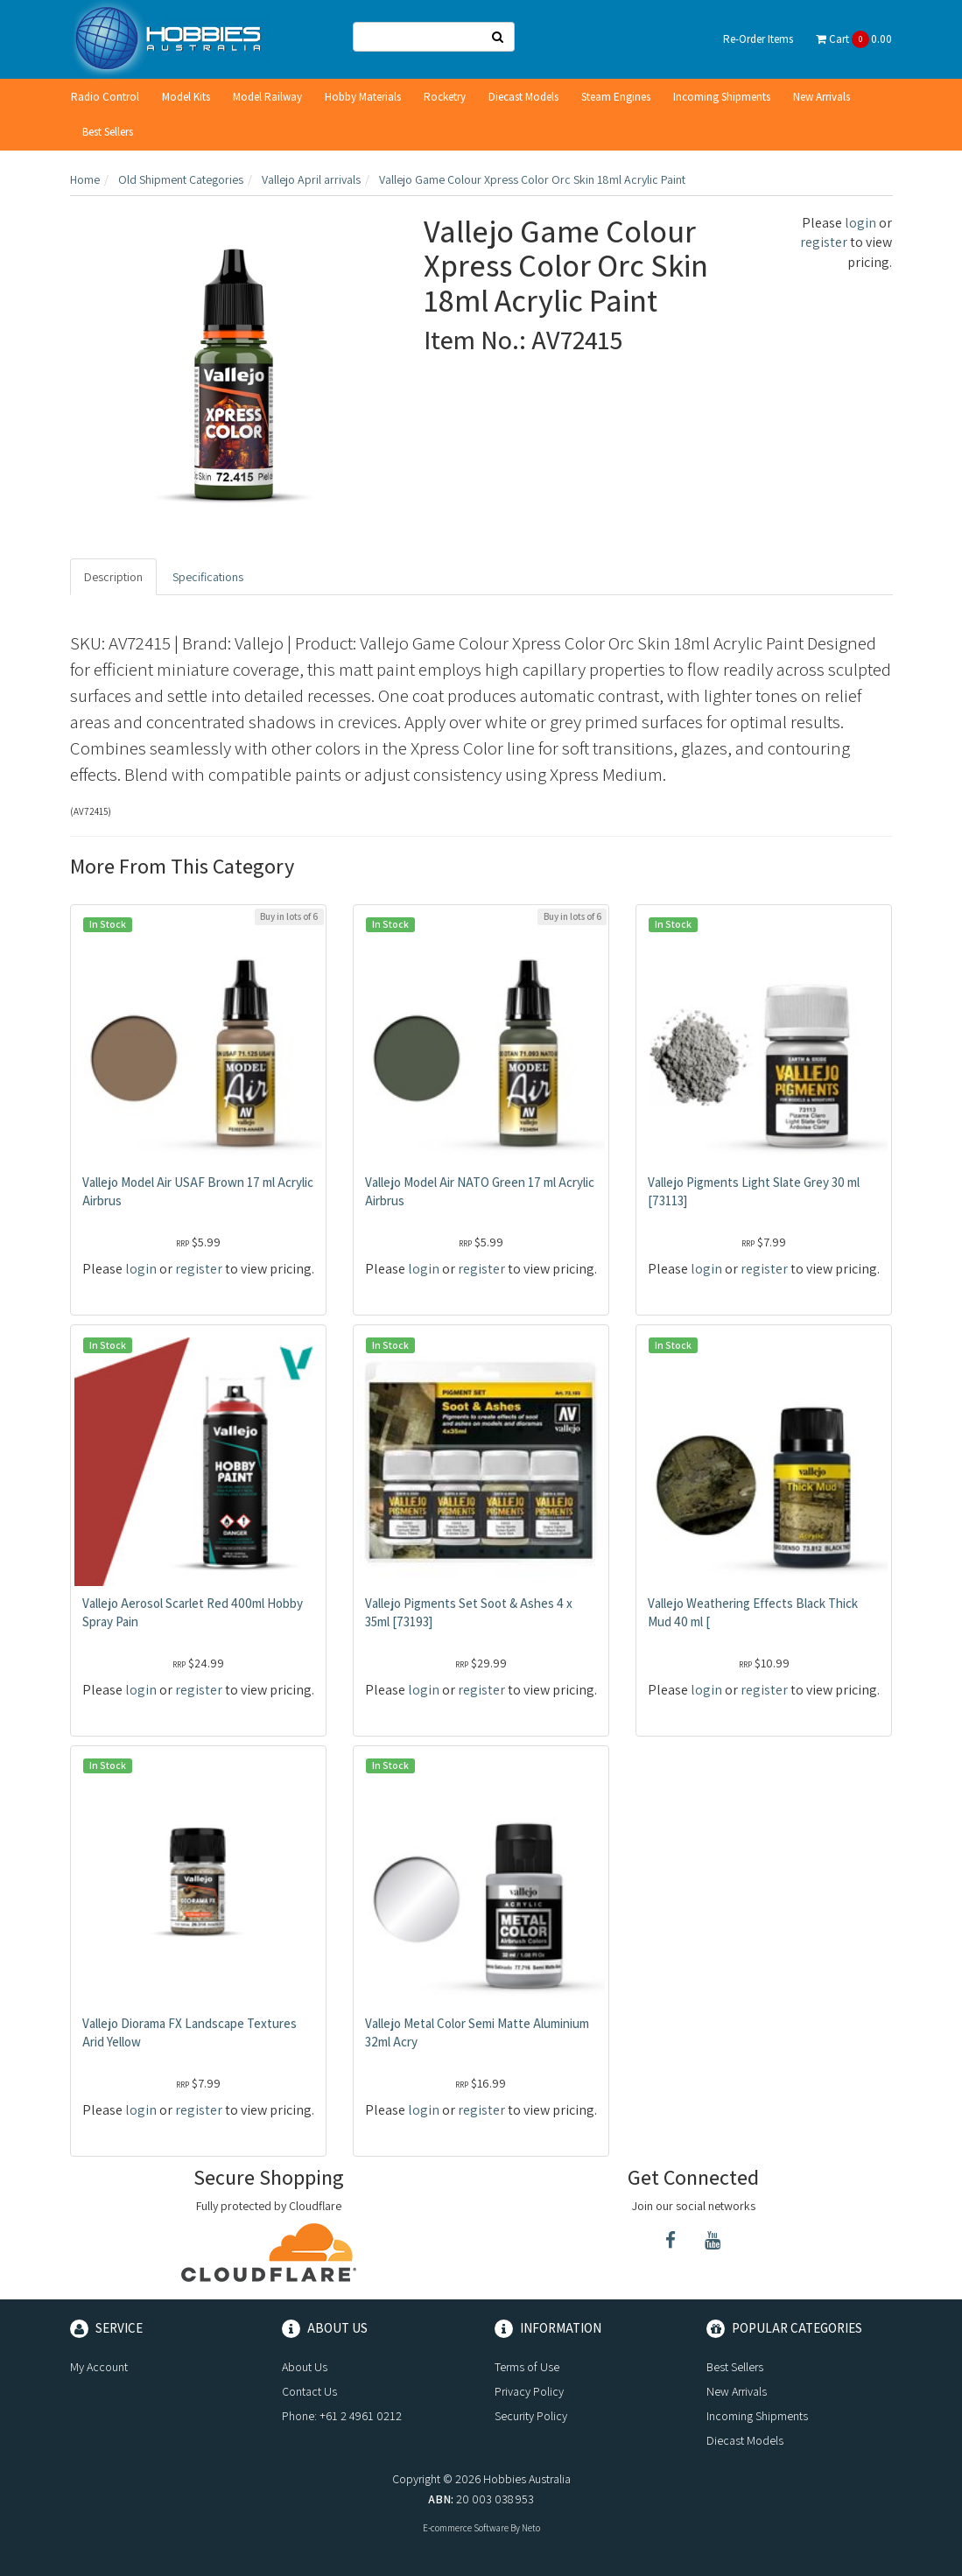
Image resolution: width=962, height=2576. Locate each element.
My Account (99, 2367)
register (823, 242)
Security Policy (531, 2416)
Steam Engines (615, 96)
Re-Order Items (758, 39)
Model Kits (186, 96)
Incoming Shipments (721, 96)
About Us (304, 2367)
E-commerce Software (466, 2528)
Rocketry (445, 96)
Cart (854, 39)
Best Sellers (107, 131)
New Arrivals (821, 96)
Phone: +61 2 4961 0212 (342, 2416)
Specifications (207, 577)
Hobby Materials (363, 96)
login (860, 223)
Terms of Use (527, 2367)
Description (113, 577)
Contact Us (309, 2391)
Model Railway (267, 96)
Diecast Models (523, 96)
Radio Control (105, 96)
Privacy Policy (529, 2391)
